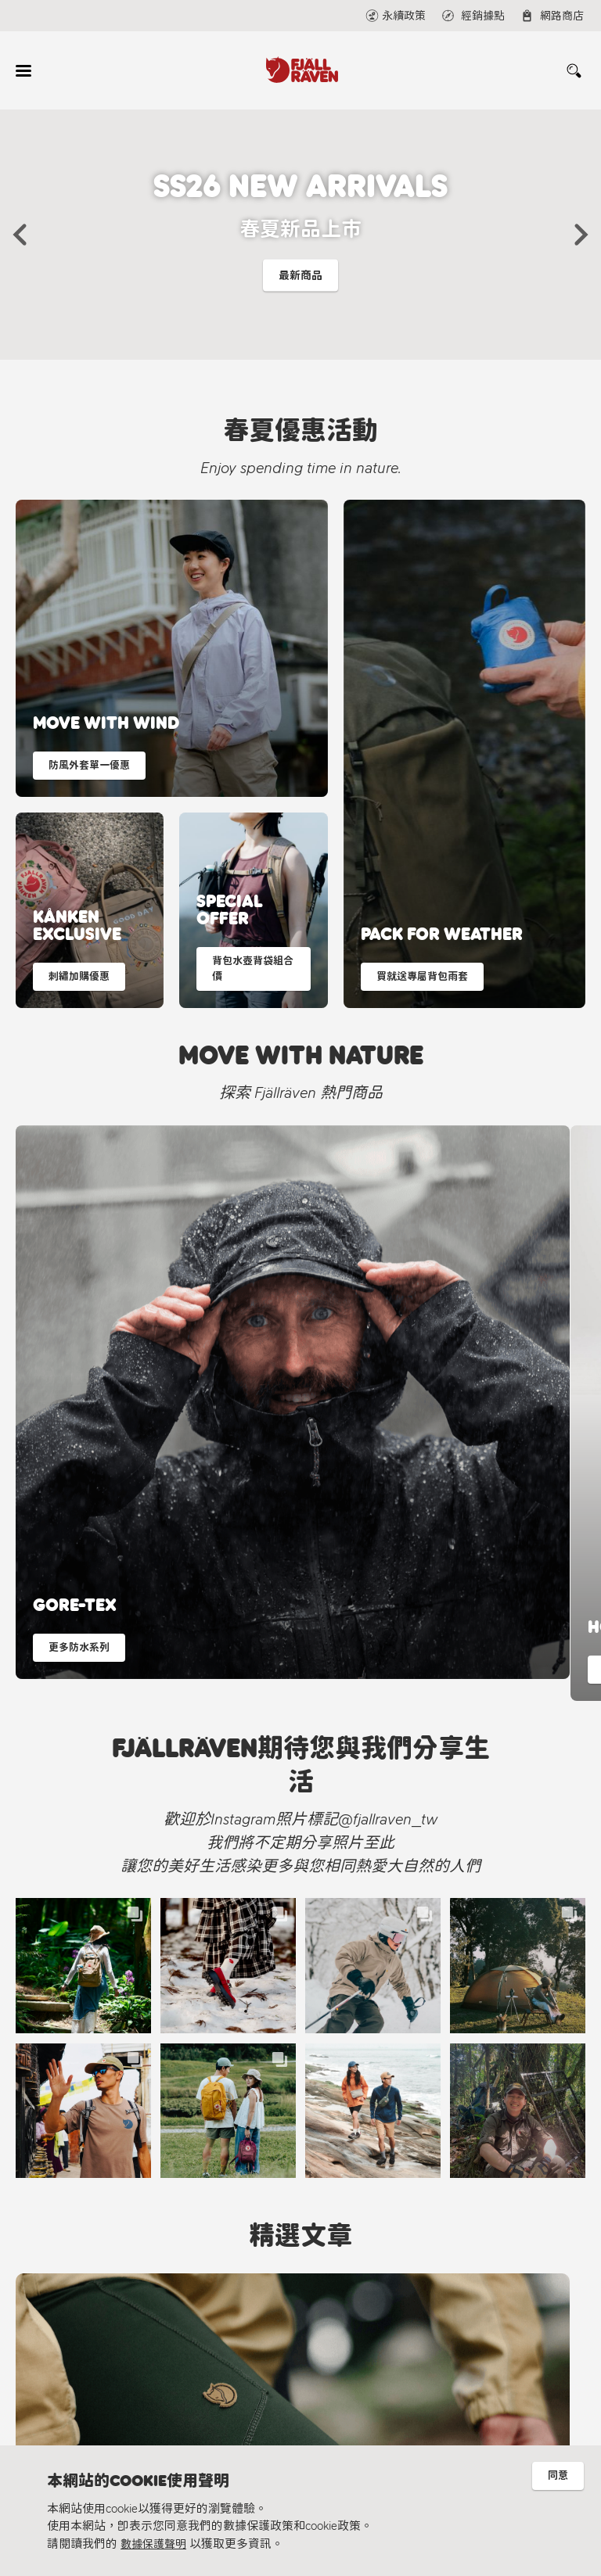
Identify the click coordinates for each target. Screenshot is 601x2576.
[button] (19, 235)
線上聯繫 (221, 2312)
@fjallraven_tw (253, 2393)
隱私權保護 (86, 2409)
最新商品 (300, 280)
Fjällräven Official (258, 2418)
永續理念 (81, 2360)
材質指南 (81, 2384)
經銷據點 (221, 2336)
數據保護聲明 (156, 2544)
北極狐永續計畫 (97, 2336)
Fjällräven (81, 2312)
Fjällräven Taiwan (258, 2368)
